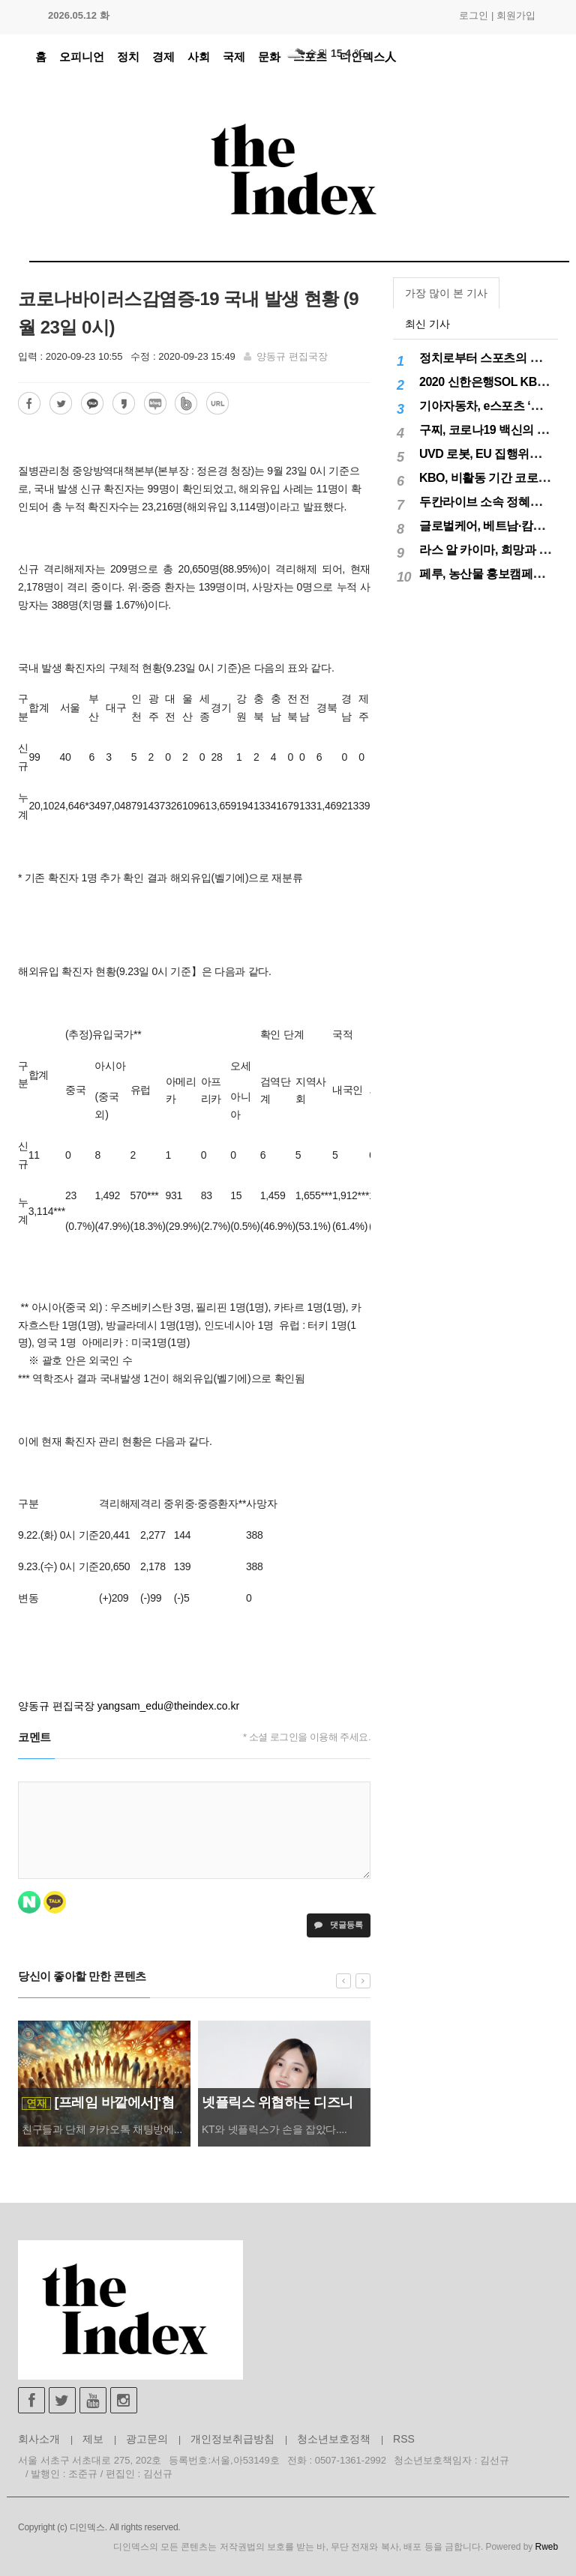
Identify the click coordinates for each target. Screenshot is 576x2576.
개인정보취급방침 (232, 2439)
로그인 (473, 15)
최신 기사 (427, 324)
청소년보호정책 (333, 2439)
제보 (93, 2439)
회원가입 (516, 15)
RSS (404, 2439)
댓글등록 (338, 1924)
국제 (234, 56)
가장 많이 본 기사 (446, 293)
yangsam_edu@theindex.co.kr (168, 1706)
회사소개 (39, 2439)
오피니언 (81, 56)
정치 (128, 56)
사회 (199, 56)
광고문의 (147, 2439)
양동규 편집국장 (292, 356)
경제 (163, 56)
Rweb (547, 2547)
